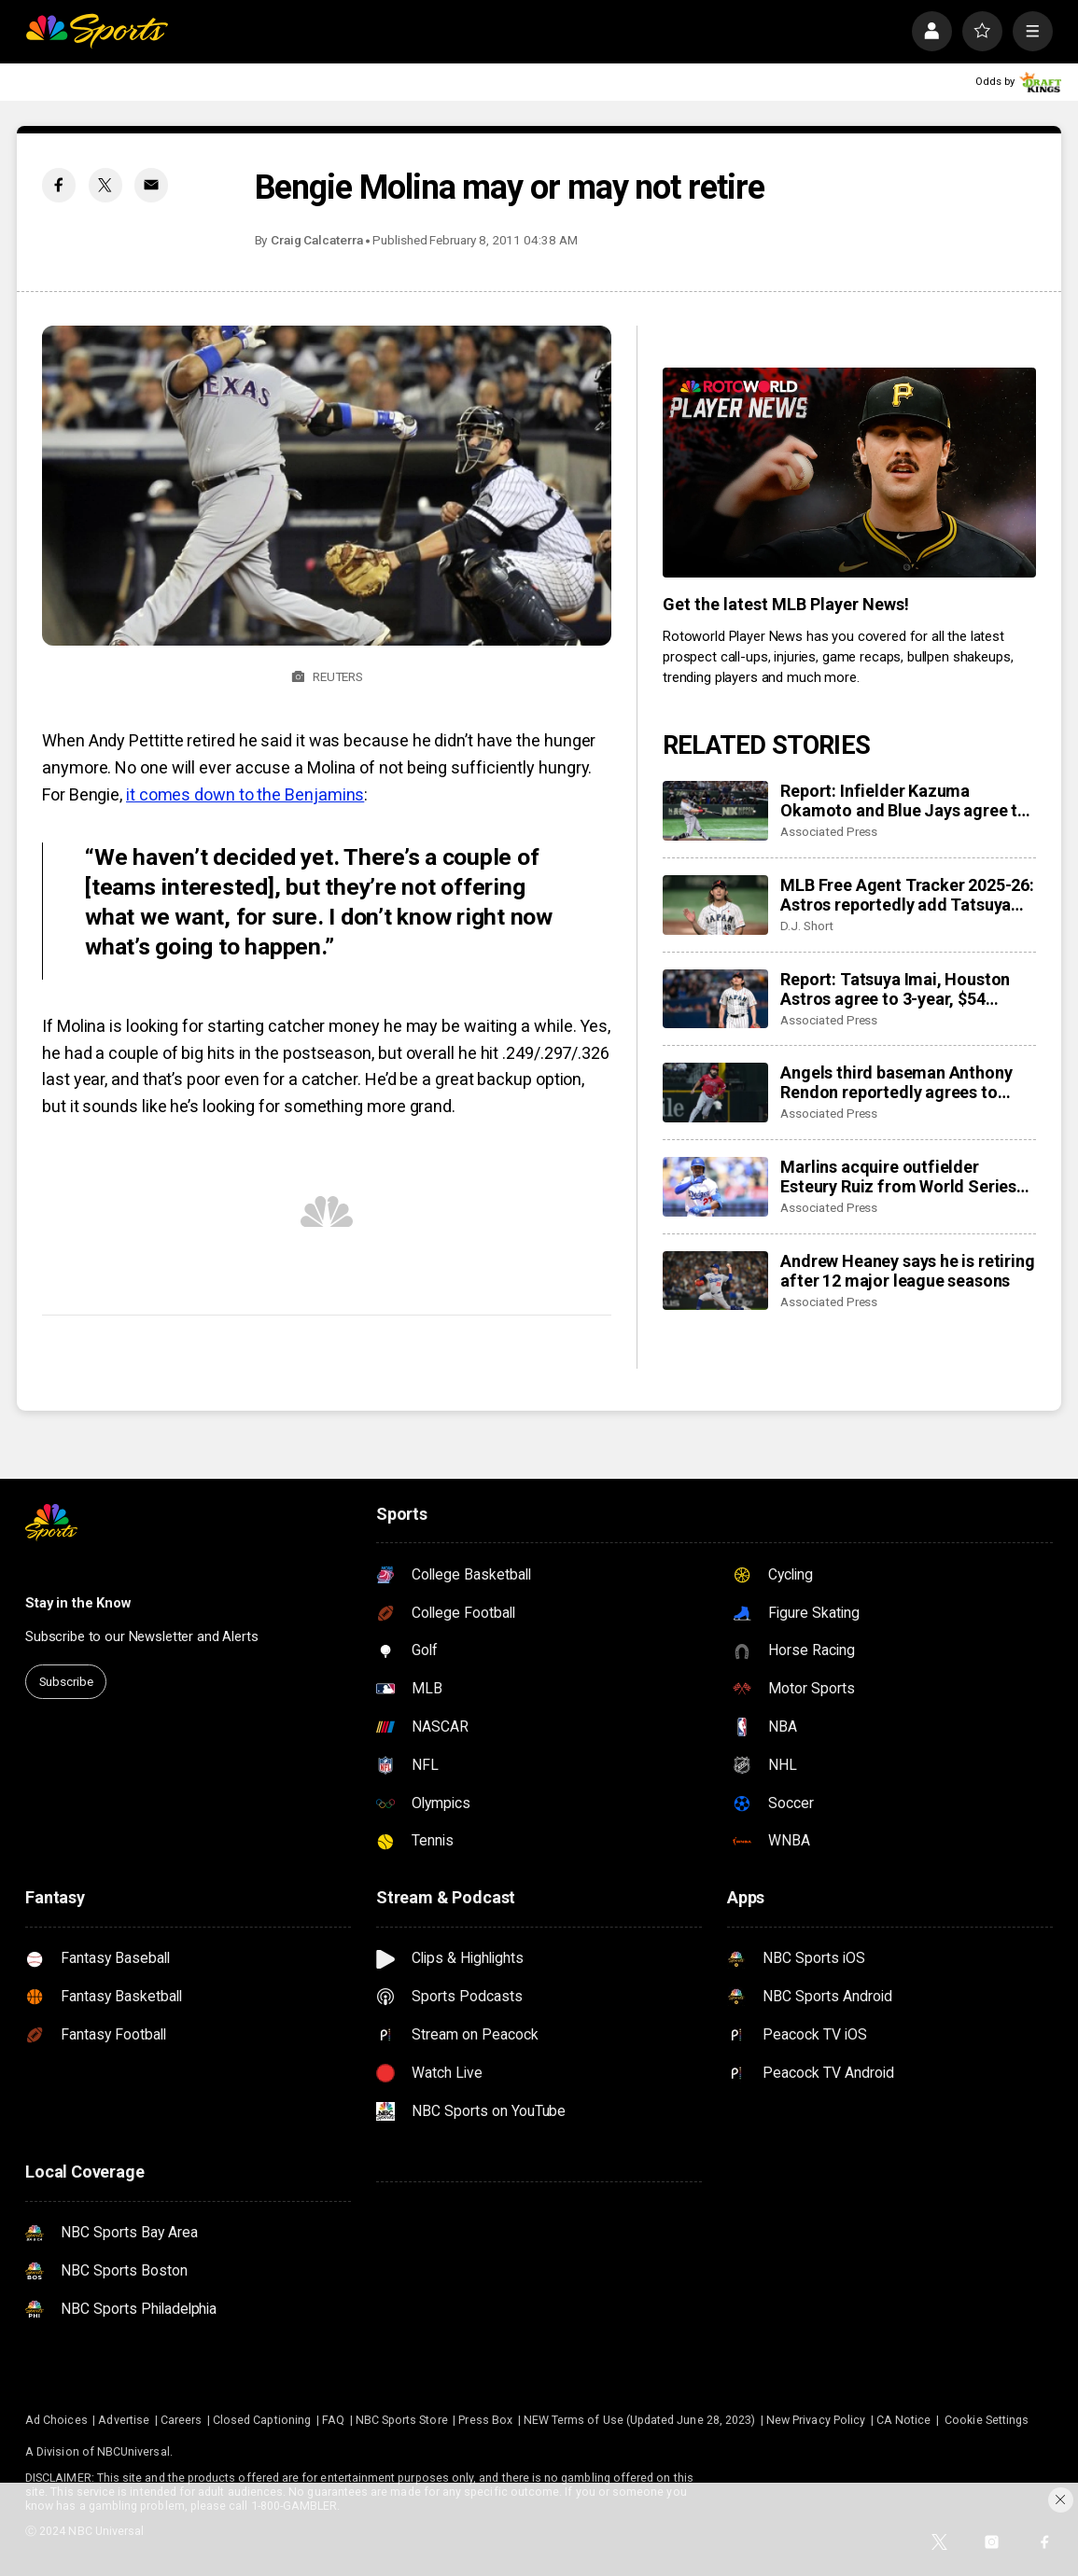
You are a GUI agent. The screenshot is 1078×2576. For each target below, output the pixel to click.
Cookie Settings (987, 2420)
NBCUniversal (133, 2451)
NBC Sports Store (402, 2420)
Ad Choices (56, 2420)
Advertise (123, 2420)
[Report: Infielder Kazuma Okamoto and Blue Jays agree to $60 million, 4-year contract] (715, 811)
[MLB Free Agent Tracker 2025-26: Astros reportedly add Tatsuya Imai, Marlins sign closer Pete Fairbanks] (715, 905)
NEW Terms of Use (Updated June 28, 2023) (639, 2420)
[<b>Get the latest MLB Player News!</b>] (849, 473)
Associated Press (828, 831)
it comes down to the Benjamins (245, 794)
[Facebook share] (59, 185)
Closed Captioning (262, 2420)
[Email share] (151, 185)
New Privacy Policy (815, 2420)
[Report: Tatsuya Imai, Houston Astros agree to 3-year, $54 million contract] (715, 999)
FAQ (333, 2420)
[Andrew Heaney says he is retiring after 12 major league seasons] (715, 1281)
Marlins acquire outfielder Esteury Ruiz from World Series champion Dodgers (898, 1176)
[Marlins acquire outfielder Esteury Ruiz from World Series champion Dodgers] (715, 1187)
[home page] (96, 31)
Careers (181, 2420)
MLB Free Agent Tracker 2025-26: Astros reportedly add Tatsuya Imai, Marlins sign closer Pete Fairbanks (906, 894)
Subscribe (66, 1681)
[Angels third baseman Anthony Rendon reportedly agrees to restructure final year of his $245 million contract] (715, 1092)
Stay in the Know (78, 1602)
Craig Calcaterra (317, 239)
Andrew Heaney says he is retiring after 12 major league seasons (907, 1270)
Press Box (485, 2420)
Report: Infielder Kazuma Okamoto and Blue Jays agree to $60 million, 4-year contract (904, 800)
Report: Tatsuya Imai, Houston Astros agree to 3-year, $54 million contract (895, 989)
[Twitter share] (105, 185)
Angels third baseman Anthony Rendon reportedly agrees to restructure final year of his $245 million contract (904, 1082)
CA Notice (903, 2420)
